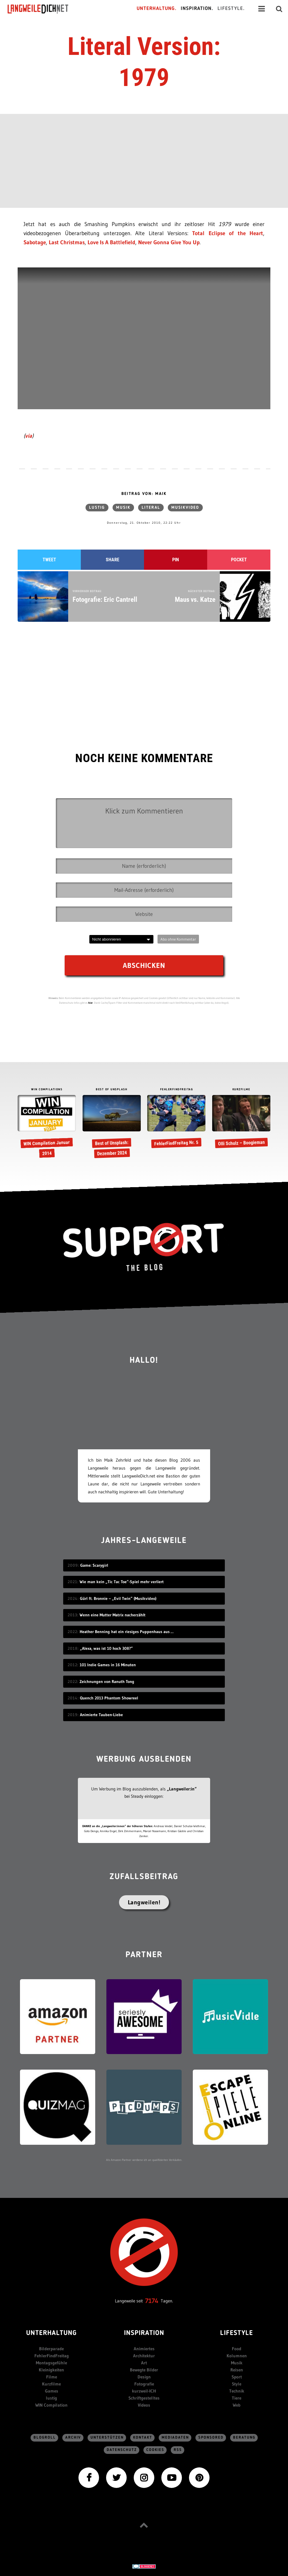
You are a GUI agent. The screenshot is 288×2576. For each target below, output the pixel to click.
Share (112, 559)
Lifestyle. (231, 8)
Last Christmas (67, 242)
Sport (237, 2377)
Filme (51, 2377)
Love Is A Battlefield (111, 242)
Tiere (236, 2398)
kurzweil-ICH (144, 2391)
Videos (144, 2405)
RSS (178, 2450)
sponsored (211, 2437)
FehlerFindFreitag (51, 2355)
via (28, 435)
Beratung (244, 2437)
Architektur (144, 2355)
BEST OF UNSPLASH (111, 1089)
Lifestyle (236, 2333)
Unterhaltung (51, 2333)
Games (51, 2391)
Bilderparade (51, 2348)
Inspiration (144, 2333)
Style (236, 2384)
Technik (236, 2391)
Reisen (236, 2370)
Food (236, 2348)
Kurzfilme (51, 2384)
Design (144, 2377)
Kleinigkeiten (51, 2370)
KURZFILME (241, 1089)
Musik (123, 508)
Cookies (155, 2450)
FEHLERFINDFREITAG (176, 1089)
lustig (97, 508)
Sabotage (35, 242)
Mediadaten (175, 2437)
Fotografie (144, 2384)
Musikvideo (185, 508)
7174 (151, 2301)
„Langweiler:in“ (182, 1789)
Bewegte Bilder (144, 2370)
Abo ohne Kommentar (178, 939)
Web (236, 2405)
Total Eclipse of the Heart (227, 233)
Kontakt (142, 2437)
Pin (175, 559)
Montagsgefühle (51, 2363)
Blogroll (45, 2437)
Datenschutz (122, 2450)
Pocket (239, 559)
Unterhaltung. (157, 8)
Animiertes (144, 2348)
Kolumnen (237, 2355)
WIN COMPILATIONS (46, 1089)
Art (144, 2363)
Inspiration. (197, 8)
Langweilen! (144, 1902)
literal (151, 508)
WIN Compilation (51, 2405)
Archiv (73, 2437)
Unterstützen (107, 2437)
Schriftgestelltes (144, 2398)
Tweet (49, 559)
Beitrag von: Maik (144, 494)
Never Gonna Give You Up (169, 242)
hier (90, 1002)
